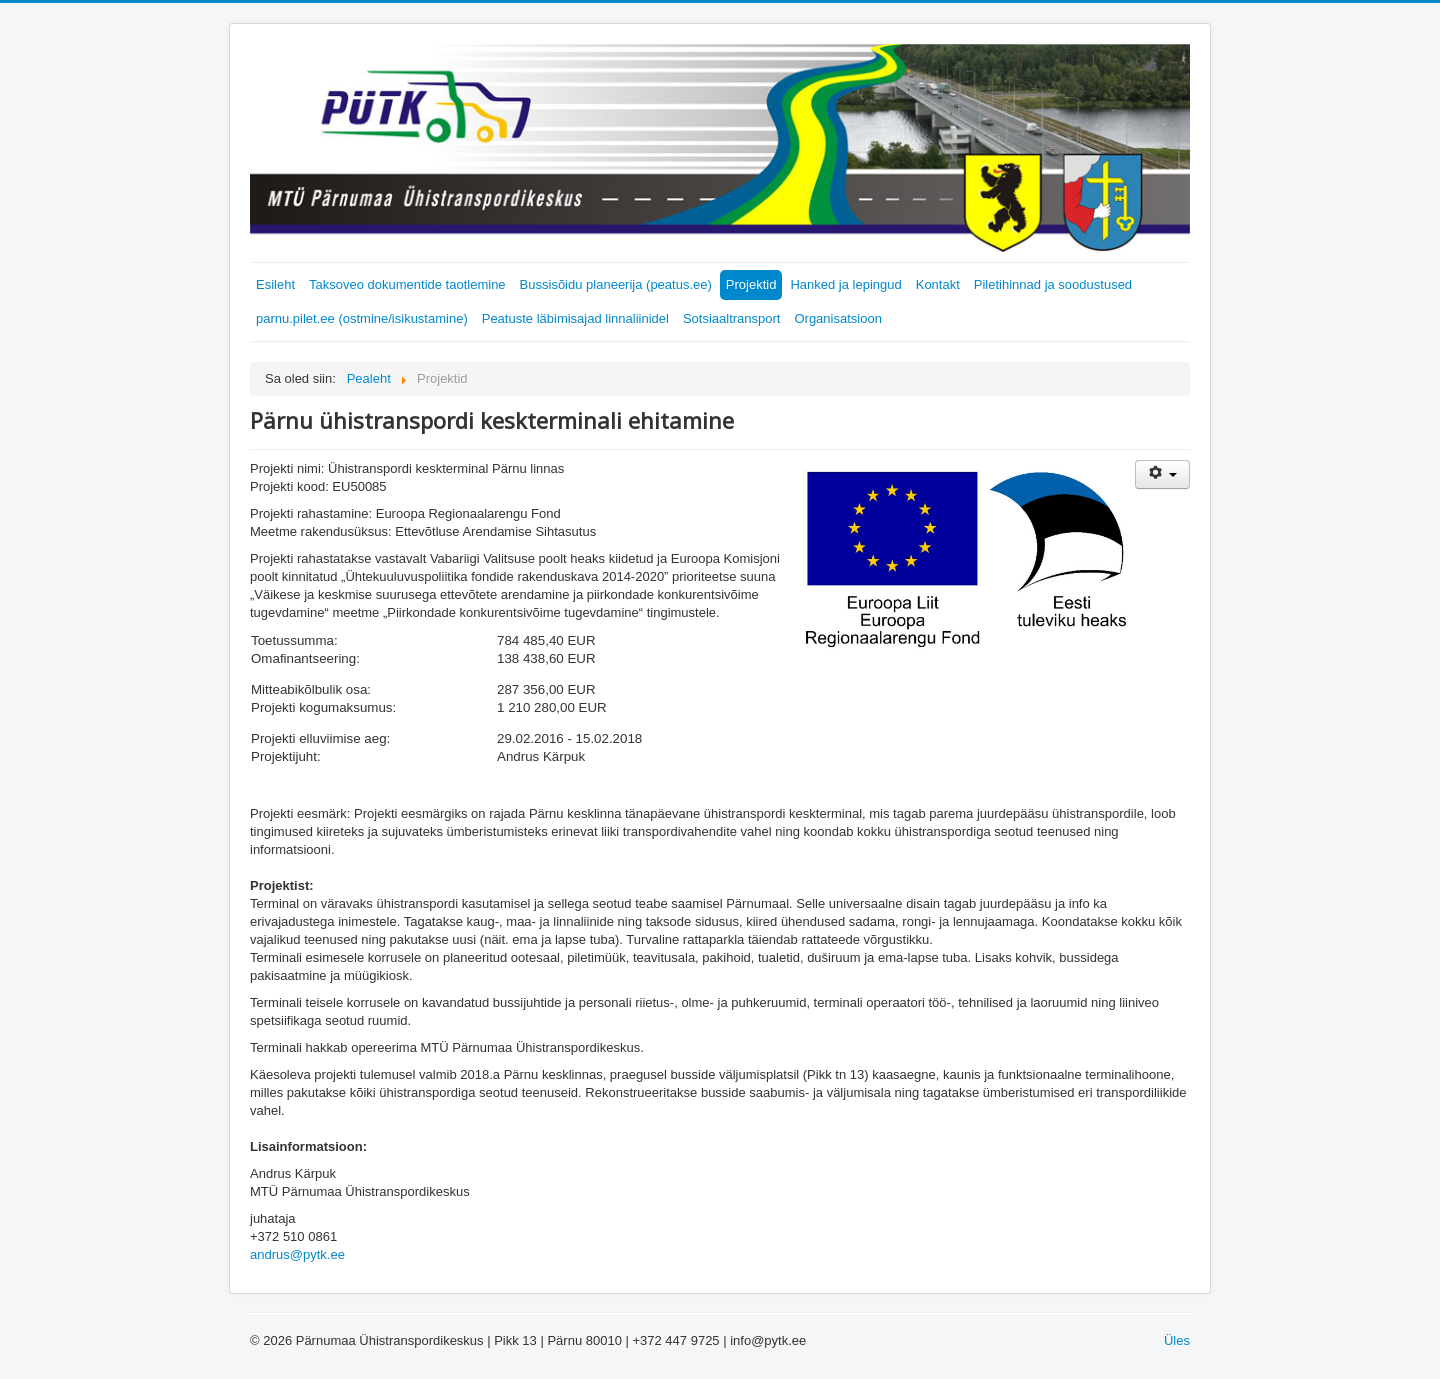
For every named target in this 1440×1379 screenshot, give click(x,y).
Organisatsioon (837, 318)
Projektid (751, 284)
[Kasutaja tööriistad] (1162, 474)
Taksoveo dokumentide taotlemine (407, 284)
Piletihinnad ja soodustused (1053, 284)
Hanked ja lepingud (845, 284)
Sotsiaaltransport (732, 318)
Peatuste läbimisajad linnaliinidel (575, 318)
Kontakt (938, 284)
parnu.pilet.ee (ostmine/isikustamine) (362, 318)
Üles (1177, 1340)
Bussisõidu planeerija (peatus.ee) (616, 284)
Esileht (275, 284)
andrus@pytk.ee (297, 1254)
